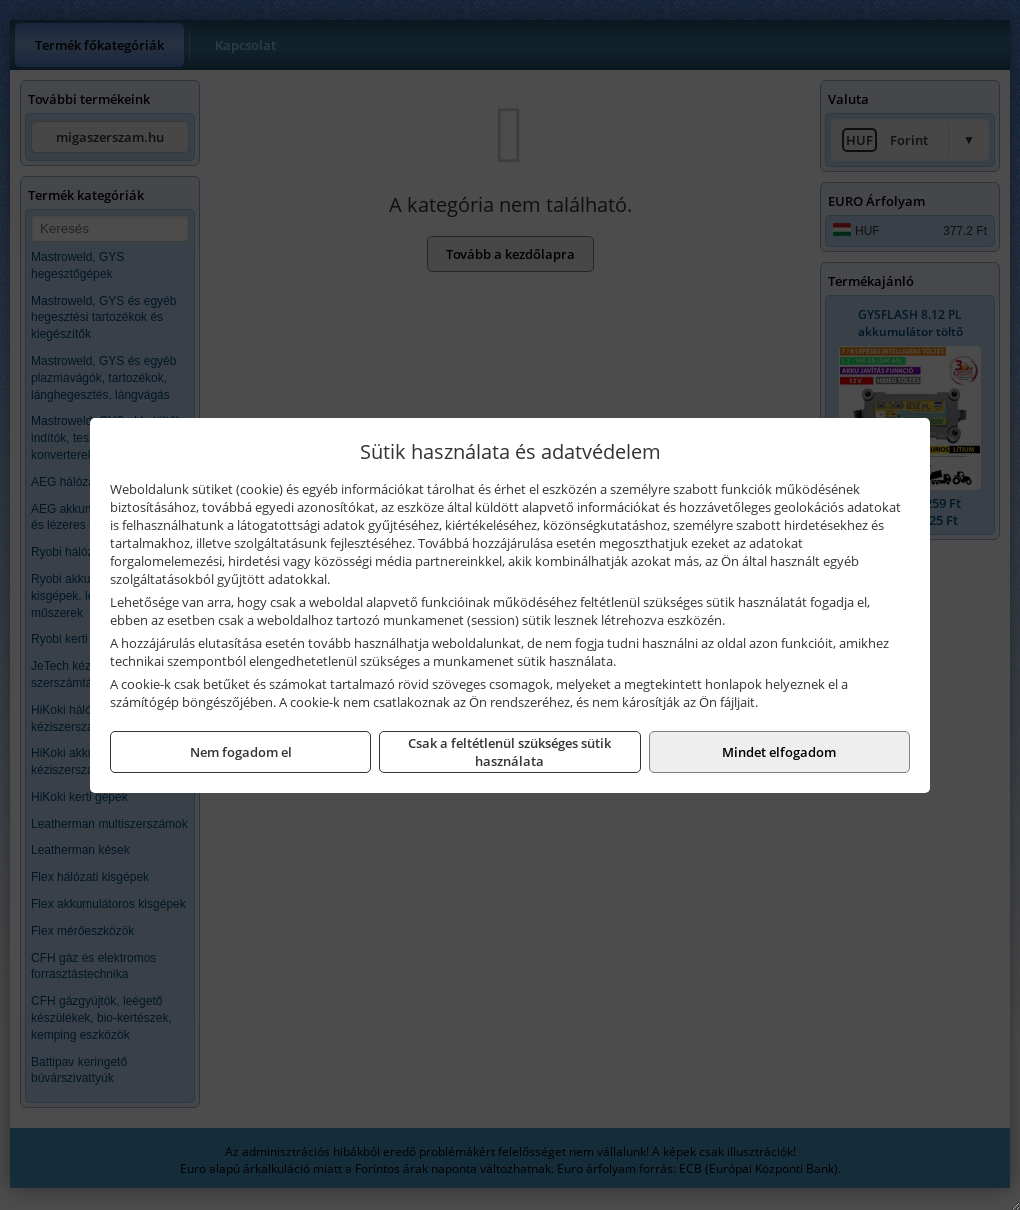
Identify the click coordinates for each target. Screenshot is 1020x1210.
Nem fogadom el (241, 752)
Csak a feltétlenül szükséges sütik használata (509, 752)
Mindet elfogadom (779, 752)
